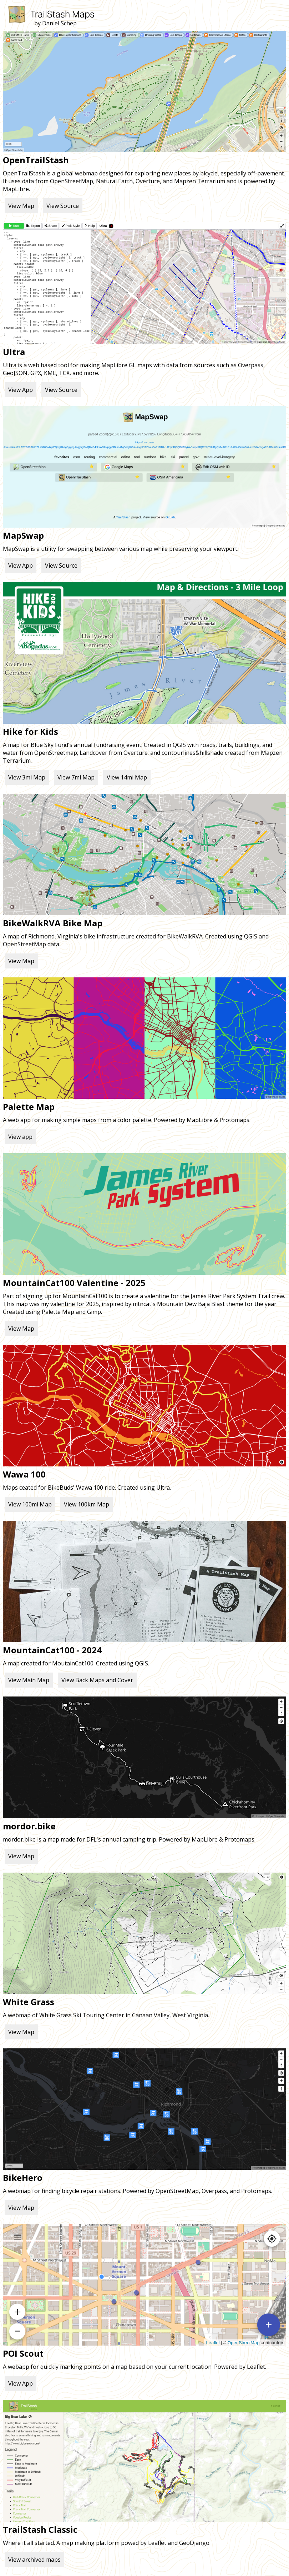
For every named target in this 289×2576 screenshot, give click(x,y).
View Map (21, 206)
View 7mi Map (76, 777)
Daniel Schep (59, 23)
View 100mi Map (30, 1504)
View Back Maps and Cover (97, 1680)
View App (20, 390)
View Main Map (28, 1680)
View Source (62, 206)
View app (20, 1137)
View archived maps (34, 2559)
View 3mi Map (26, 777)
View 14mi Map (127, 777)
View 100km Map (86, 1504)
